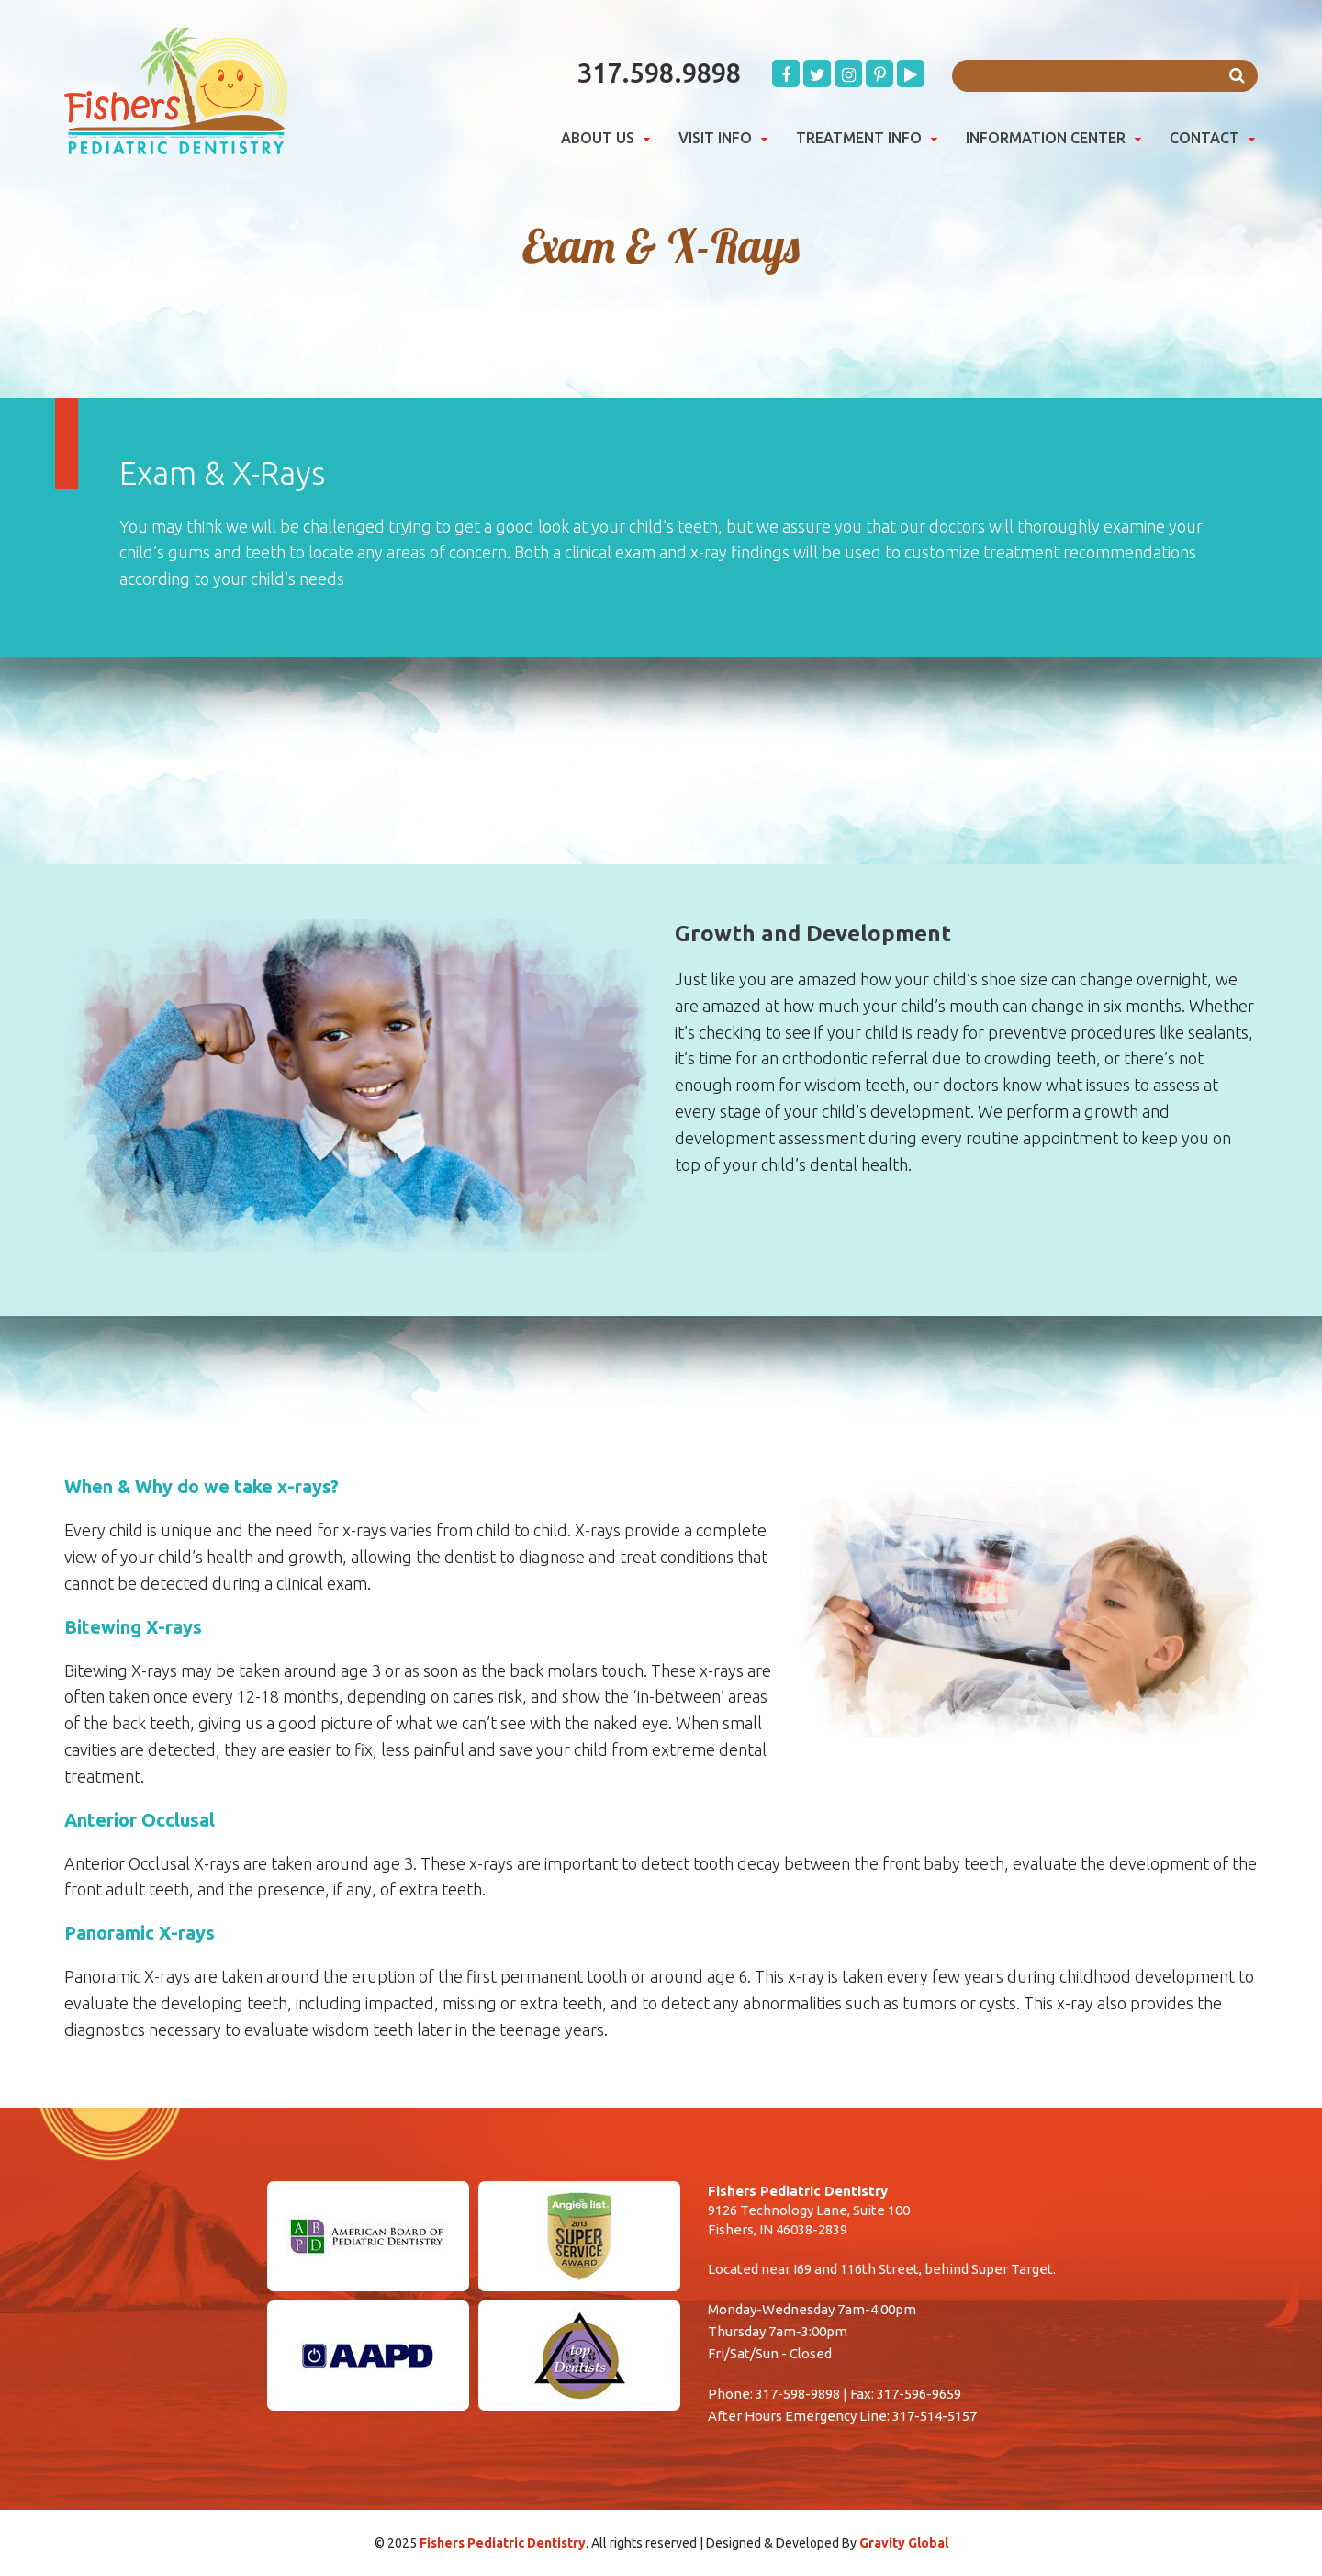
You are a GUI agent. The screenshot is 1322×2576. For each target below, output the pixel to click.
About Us (597, 137)
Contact (1204, 137)
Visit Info (715, 137)
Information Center (1046, 137)
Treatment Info (859, 137)
